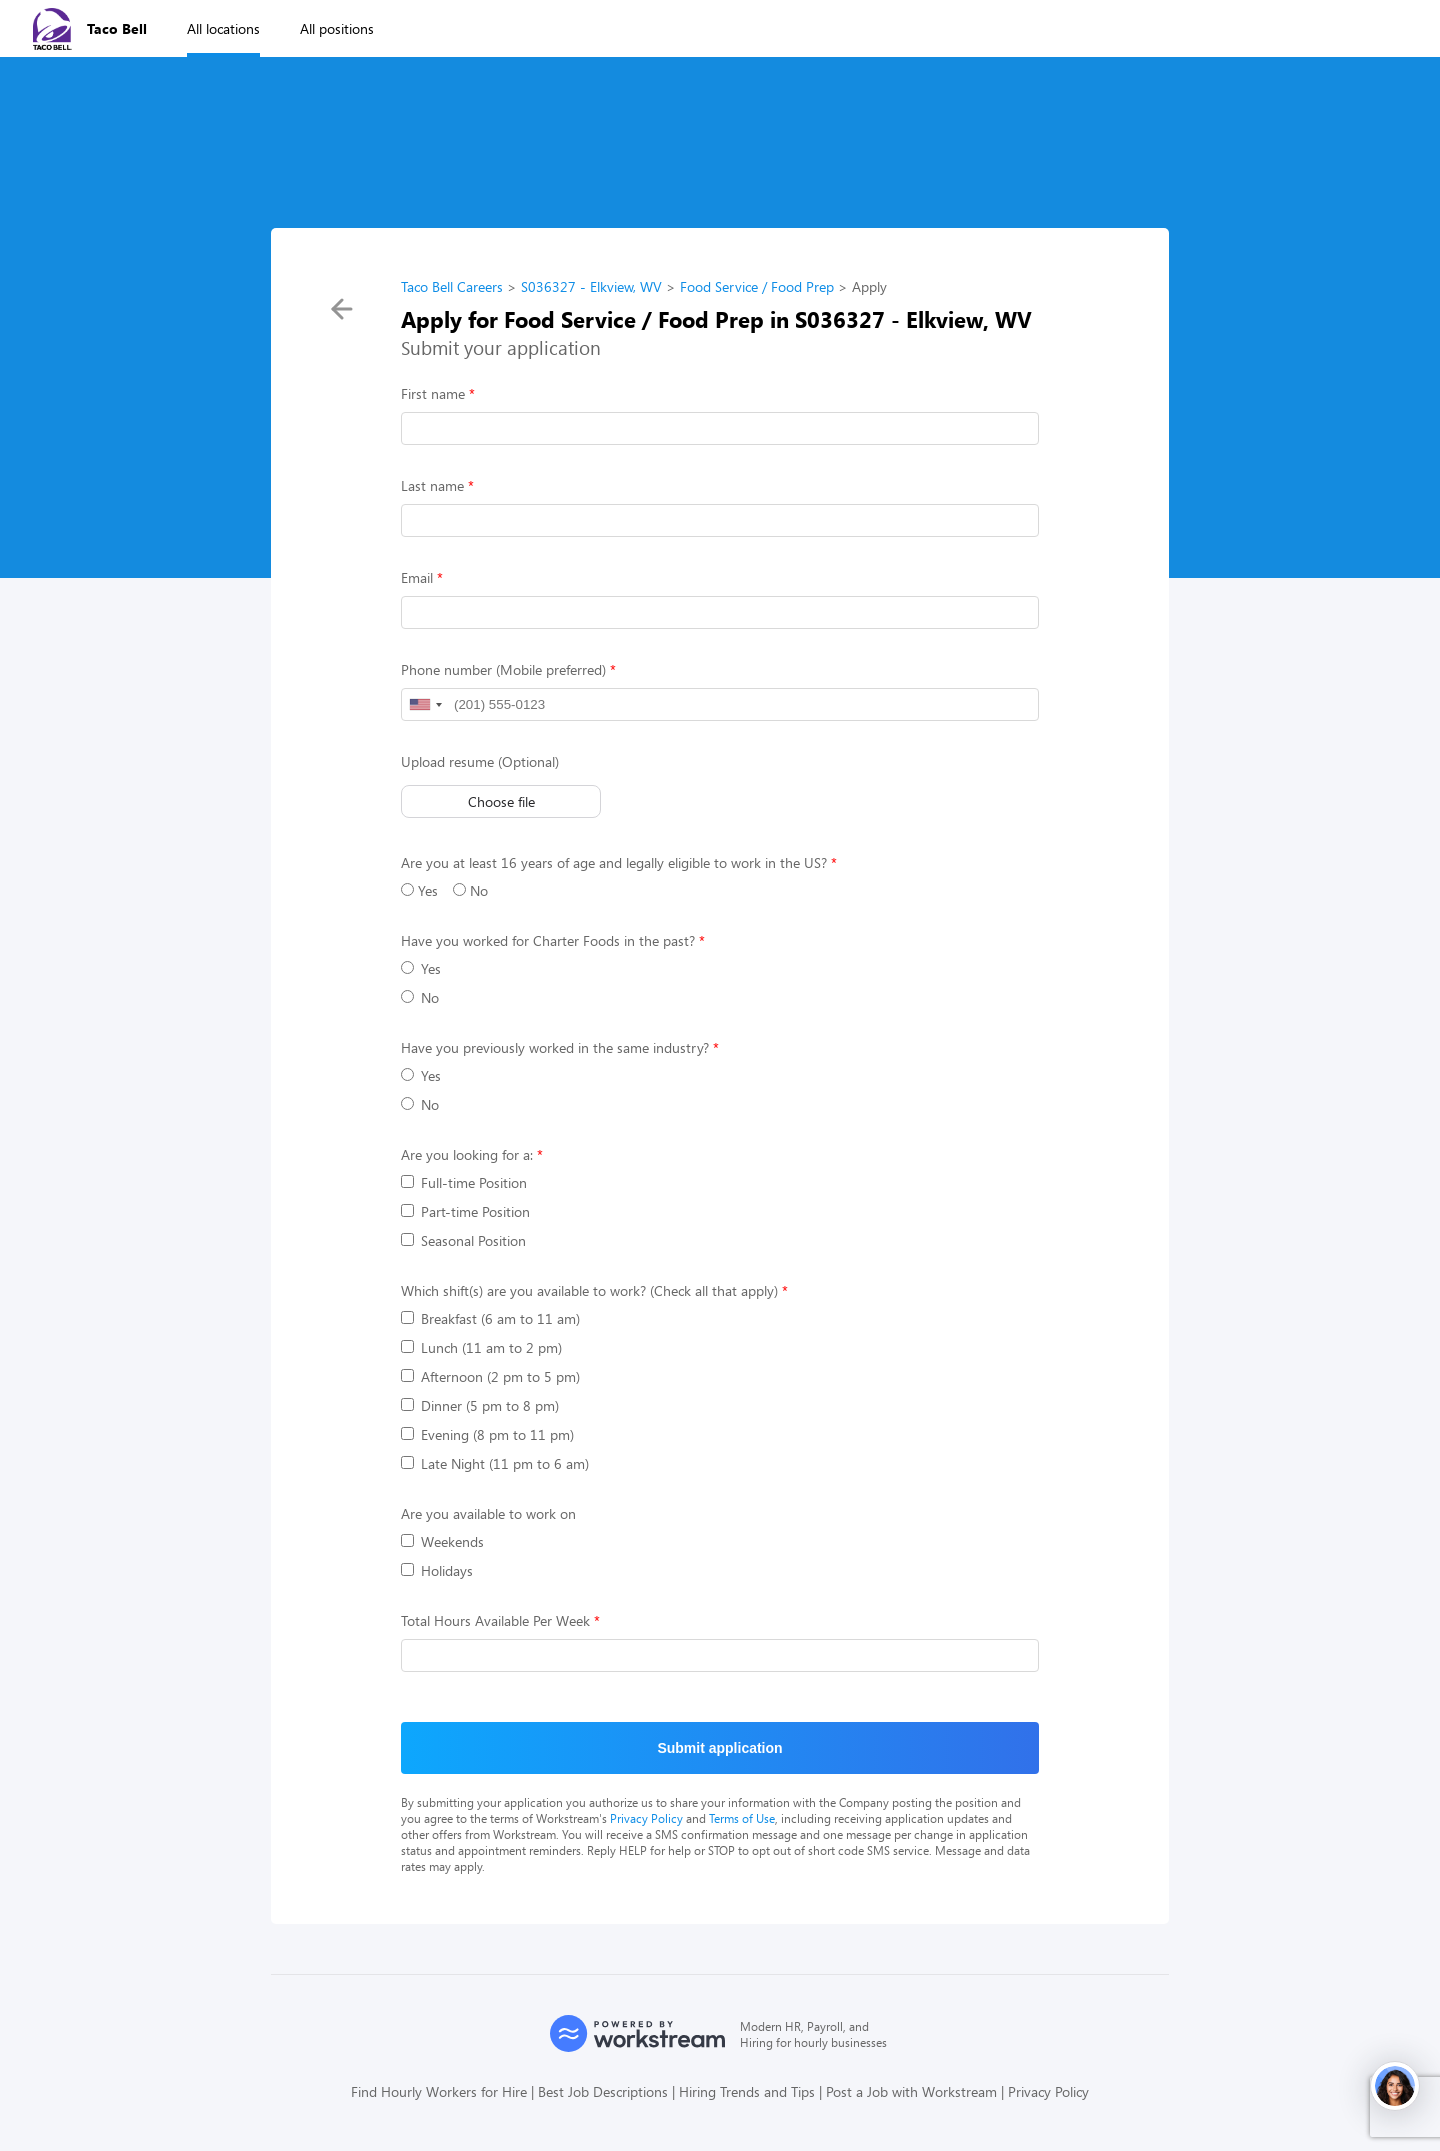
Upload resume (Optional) (480, 761)
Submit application (719, 1748)
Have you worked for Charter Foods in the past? (548, 940)
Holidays (437, 1570)
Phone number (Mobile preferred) (503, 669)
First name (433, 393)
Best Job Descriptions (603, 2091)
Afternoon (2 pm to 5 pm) (490, 1376)
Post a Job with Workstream (911, 2091)
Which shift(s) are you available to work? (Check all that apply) (589, 1290)
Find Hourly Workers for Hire (439, 2091)
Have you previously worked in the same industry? (555, 1047)
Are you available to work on (488, 1513)
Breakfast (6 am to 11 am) (490, 1318)
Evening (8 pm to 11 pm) (487, 1434)
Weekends (442, 1541)
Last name (432, 485)
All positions (337, 28)
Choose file (501, 801)
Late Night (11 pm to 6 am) (495, 1463)
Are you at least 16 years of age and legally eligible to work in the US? (614, 862)
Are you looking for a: (467, 1154)
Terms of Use (742, 1818)
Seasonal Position (463, 1240)
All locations (223, 28)
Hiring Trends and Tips (747, 2091)
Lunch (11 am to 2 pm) (481, 1347)
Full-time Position (464, 1182)
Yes (419, 890)
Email (417, 577)
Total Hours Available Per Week (495, 1620)
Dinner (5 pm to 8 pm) (480, 1405)
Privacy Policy (646, 1818)
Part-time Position (465, 1211)
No (470, 890)
